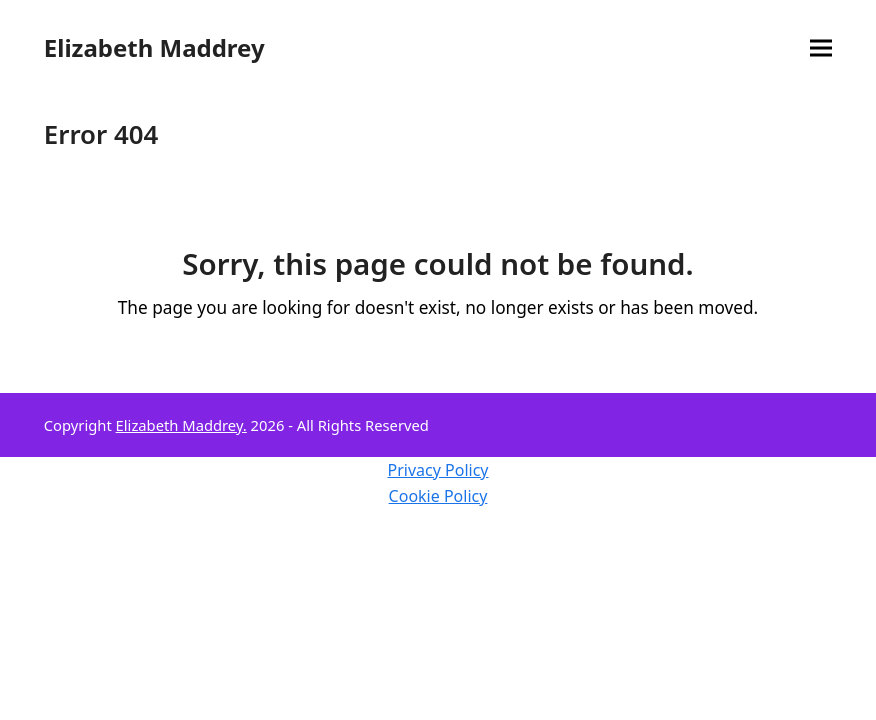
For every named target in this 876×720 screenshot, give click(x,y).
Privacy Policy (438, 470)
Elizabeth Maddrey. (181, 425)
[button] (821, 48)
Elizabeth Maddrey (154, 47)
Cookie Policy (438, 496)
